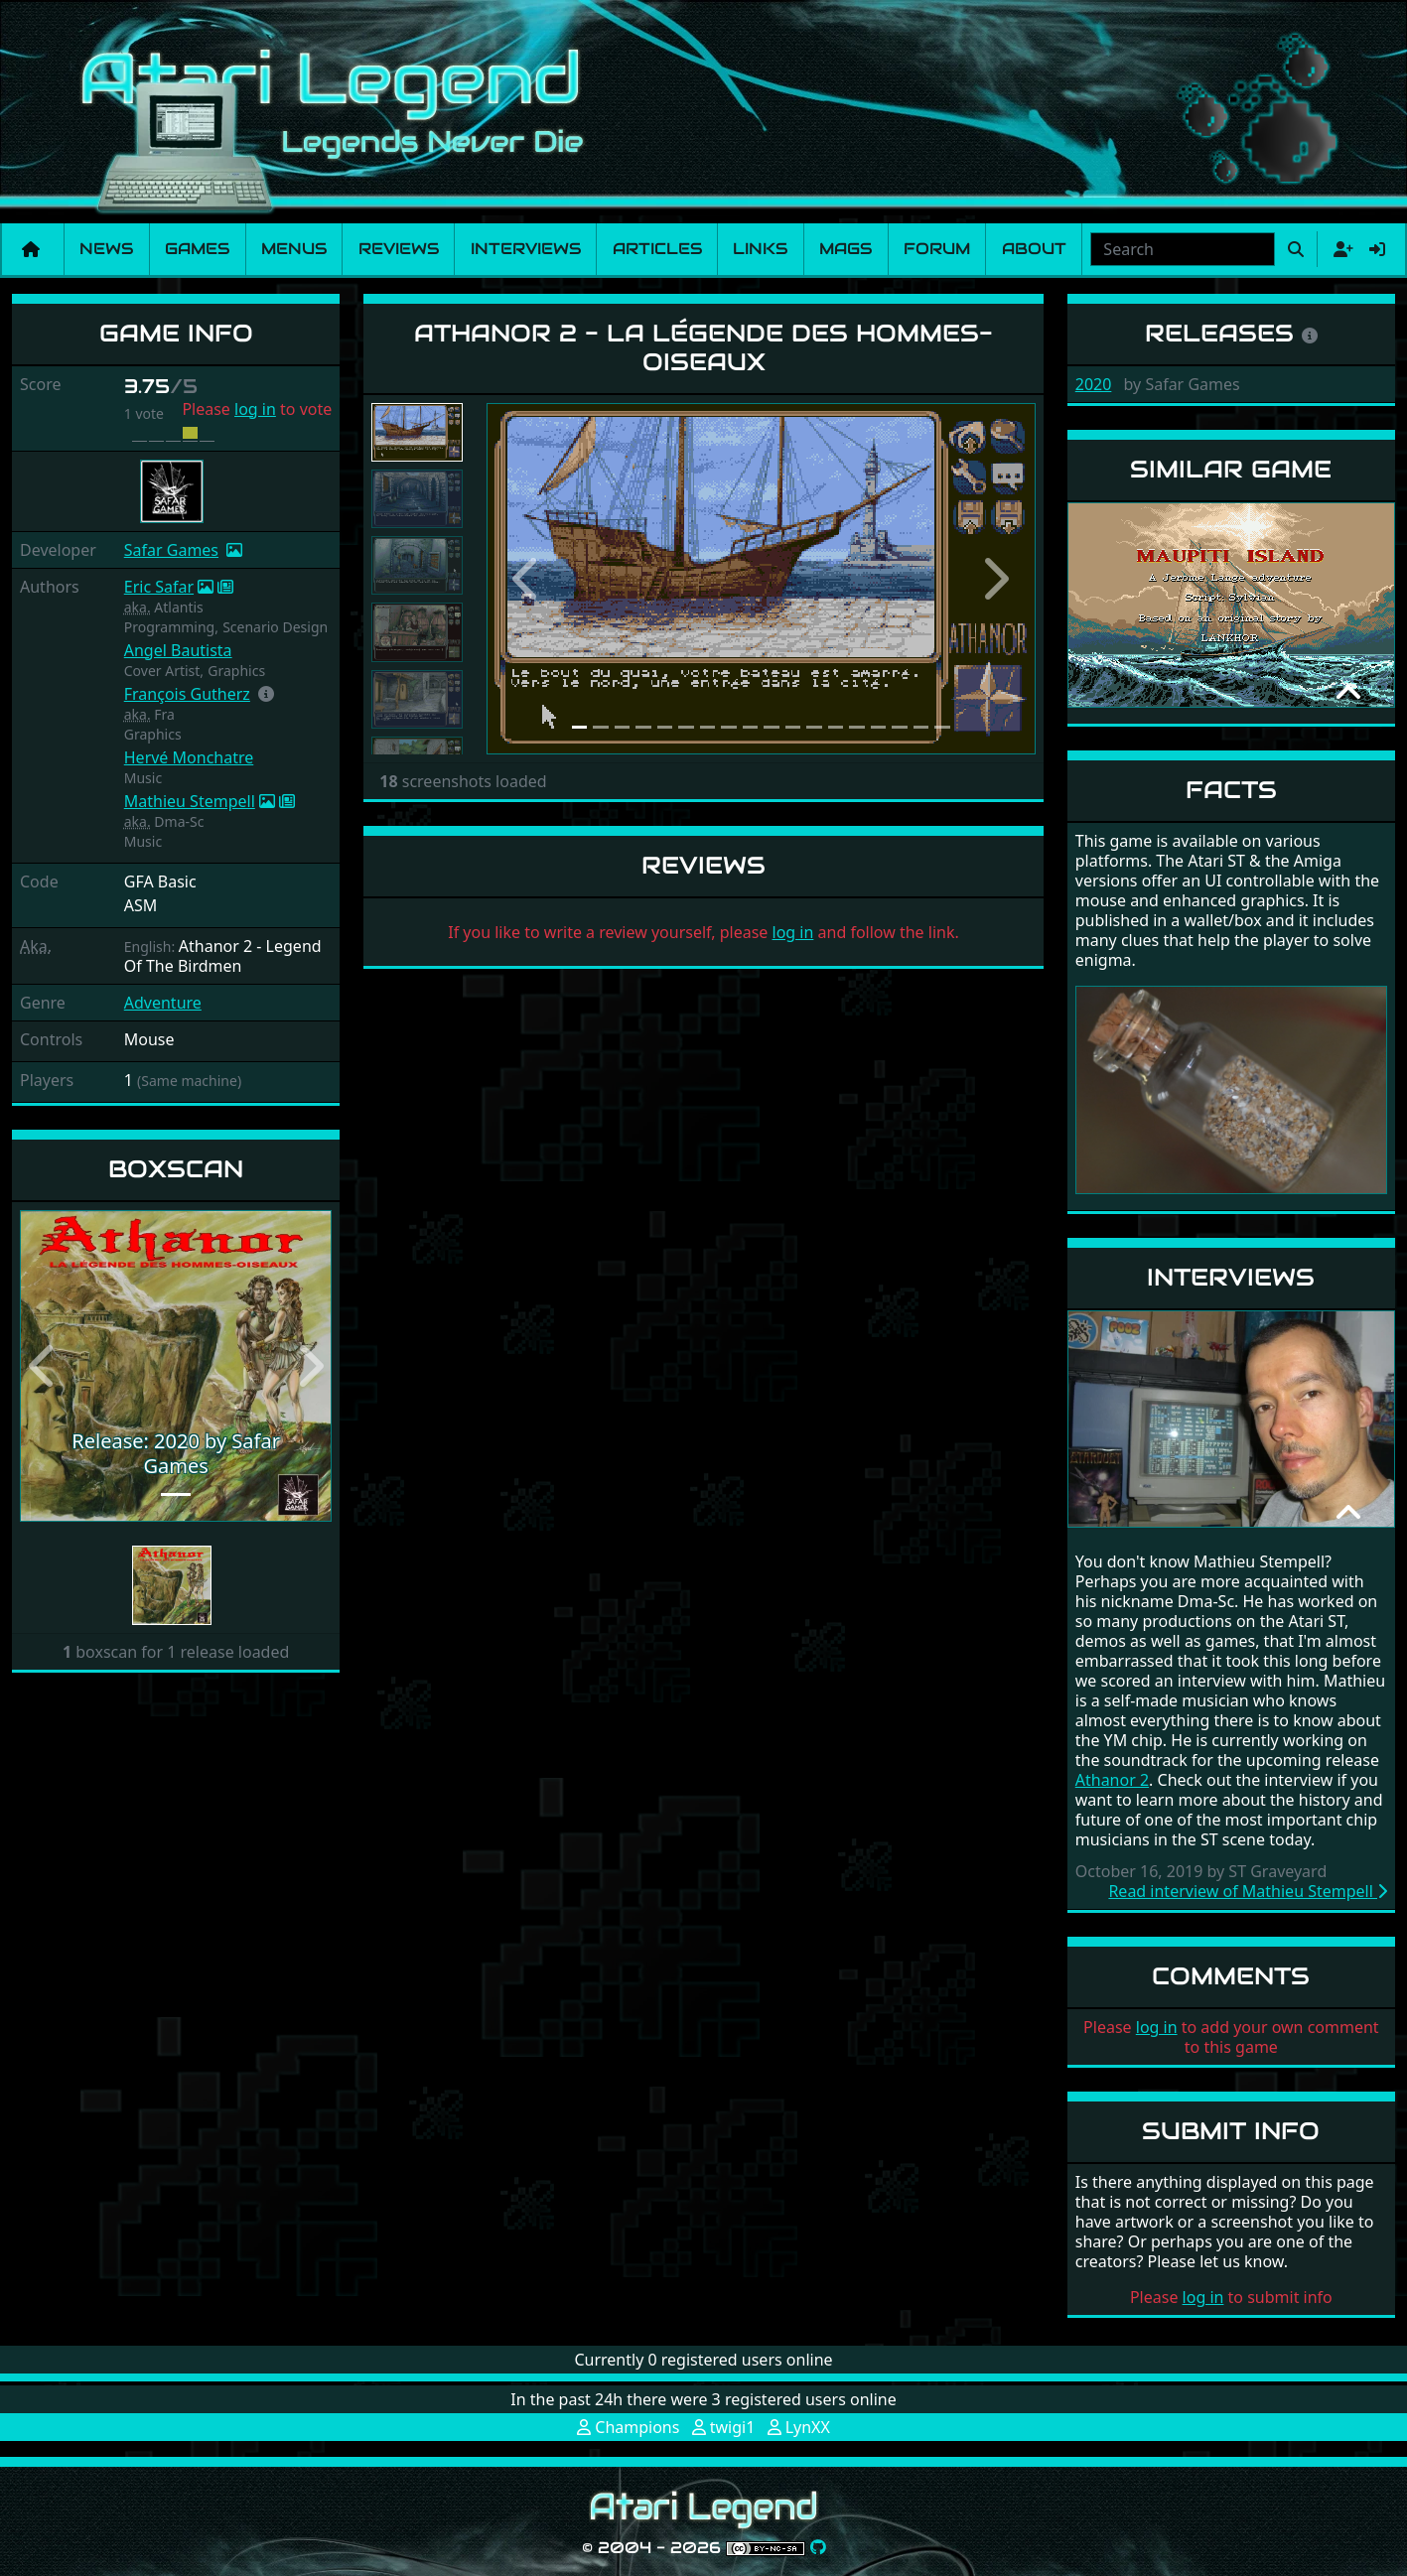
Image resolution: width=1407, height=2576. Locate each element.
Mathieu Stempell (189, 801)
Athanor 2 (1112, 1780)
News (106, 248)
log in (255, 409)
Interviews (526, 248)
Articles (657, 248)
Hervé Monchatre (189, 757)
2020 (1093, 384)
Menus (294, 248)
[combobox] (1182, 249)
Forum (937, 248)
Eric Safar (159, 587)
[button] (266, 694)
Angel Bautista (178, 650)
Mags (845, 248)
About (1034, 248)
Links (760, 248)
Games (197, 248)
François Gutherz (187, 694)
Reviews (398, 248)
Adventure (163, 1003)
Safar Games (171, 550)
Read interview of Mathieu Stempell (1247, 1891)
